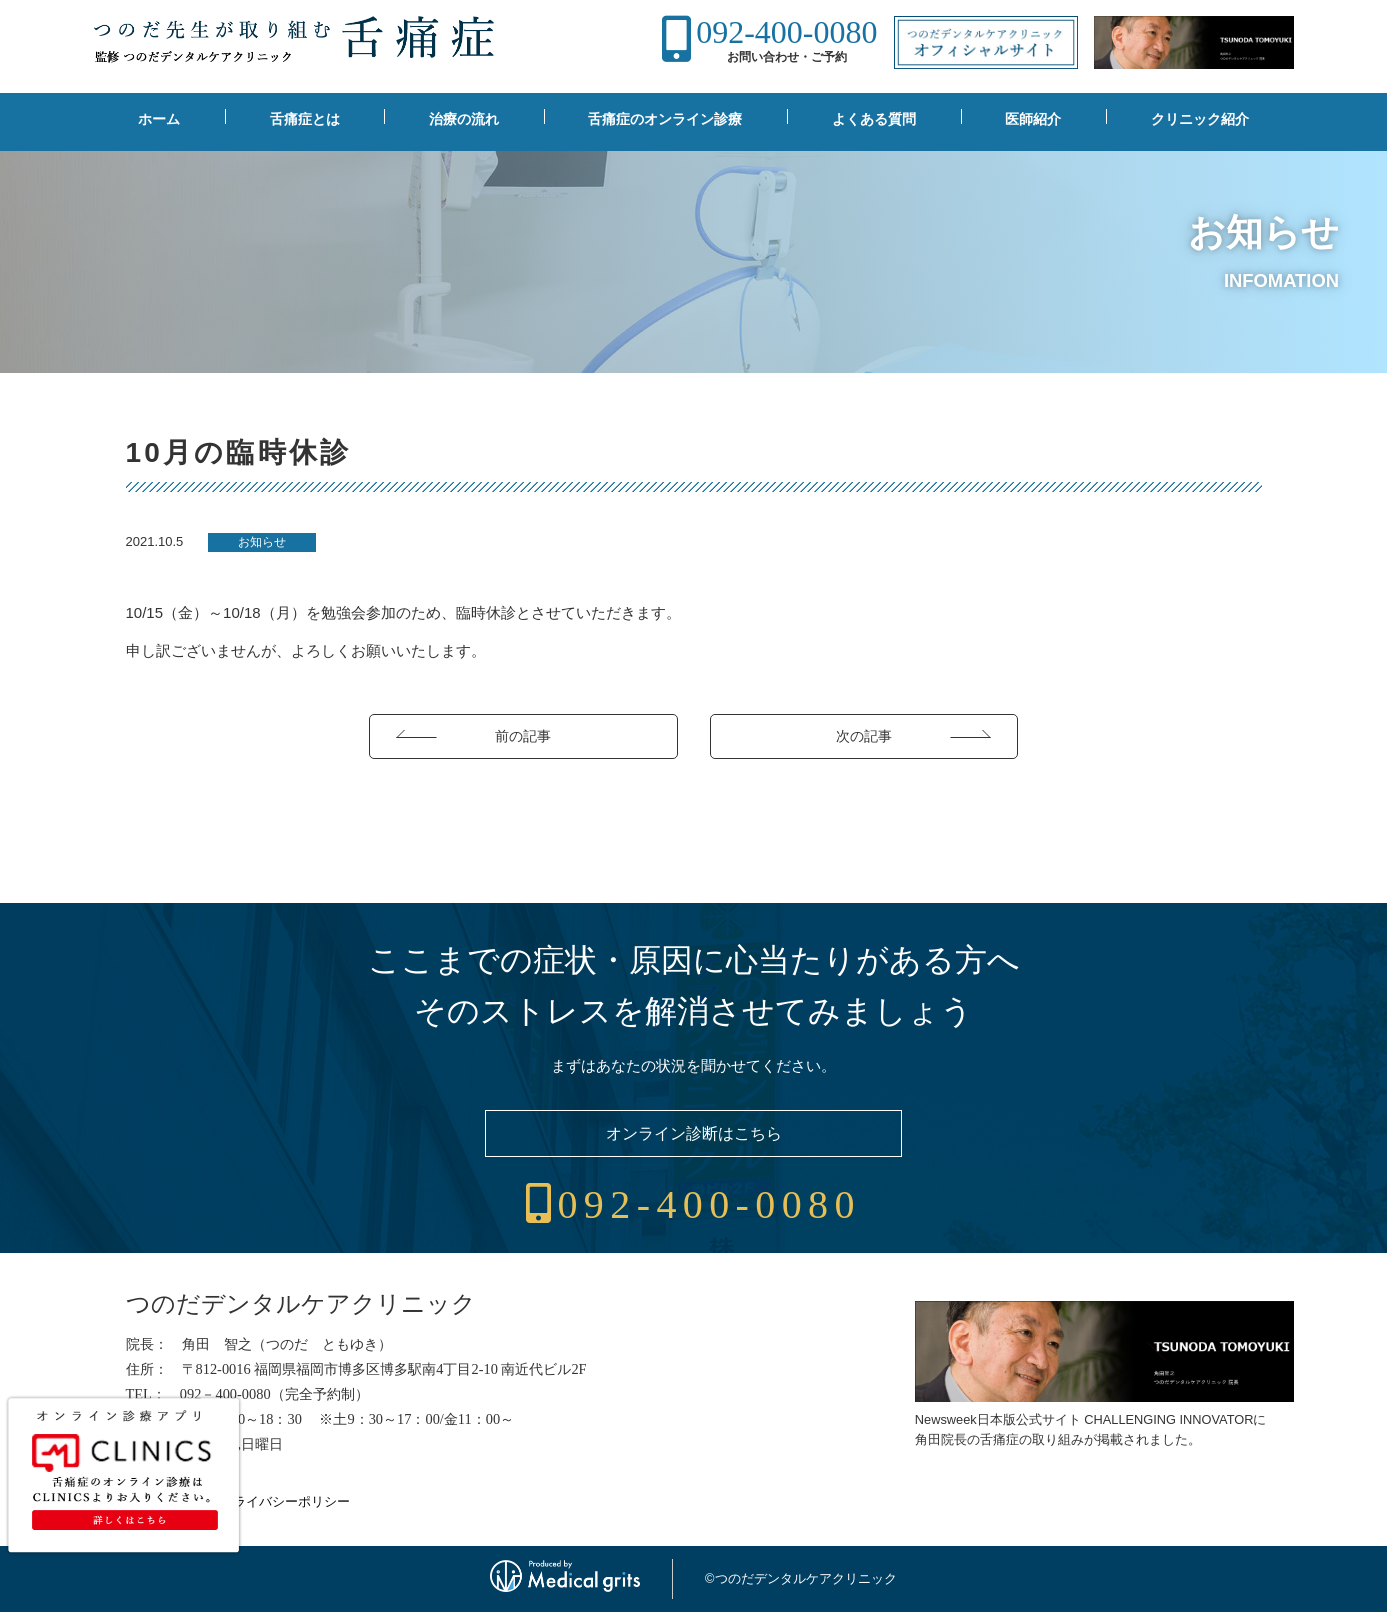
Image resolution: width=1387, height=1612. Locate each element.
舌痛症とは (305, 119)
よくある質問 (874, 119)
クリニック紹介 (1200, 119)
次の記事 (864, 736)
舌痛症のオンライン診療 (665, 119)
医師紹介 (1033, 119)
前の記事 (523, 736)
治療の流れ (464, 119)
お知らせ (262, 542)
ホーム (159, 119)
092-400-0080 (786, 32)
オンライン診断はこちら (694, 1133)
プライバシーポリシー (285, 1501)
